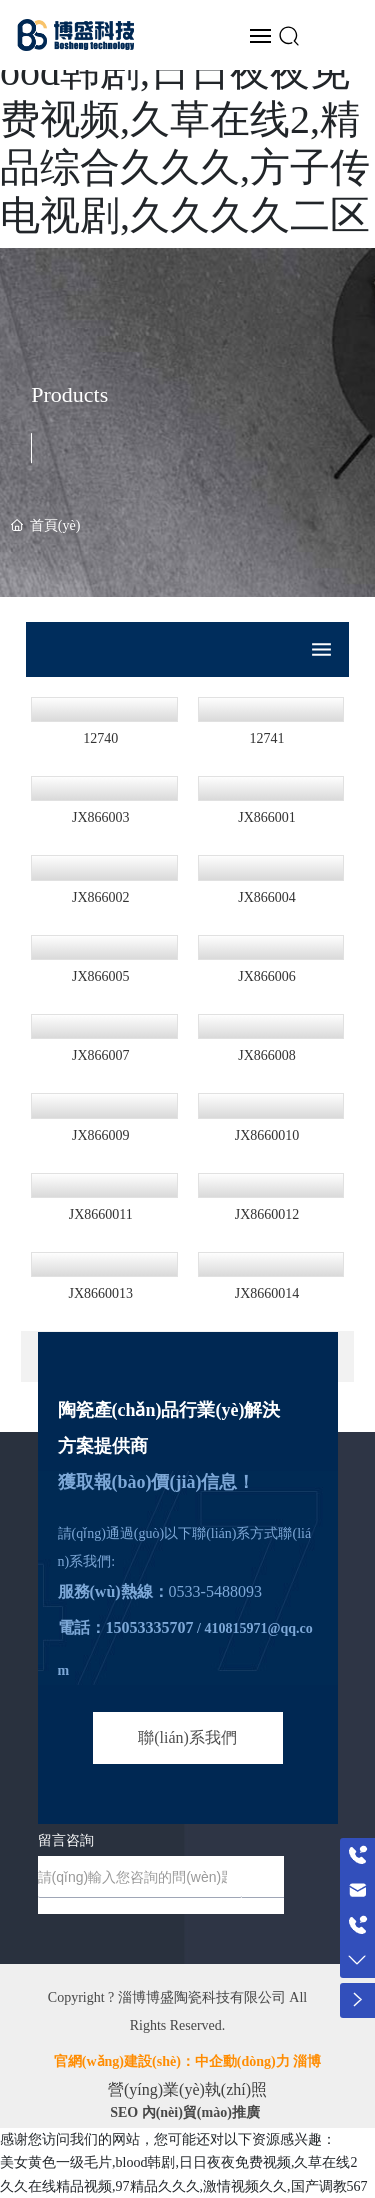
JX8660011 (101, 1214)
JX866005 (101, 976)
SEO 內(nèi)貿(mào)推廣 (185, 2112)
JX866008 (267, 1055)
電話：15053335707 (126, 1627)
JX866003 (101, 817)
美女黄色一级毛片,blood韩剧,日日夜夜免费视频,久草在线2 (178, 2162)
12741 (266, 738)
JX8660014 (267, 1293)
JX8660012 (267, 1214)
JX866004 (267, 897)
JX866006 (267, 976)
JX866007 (101, 1055)
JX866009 (101, 1135)
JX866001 (267, 817)
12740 (100, 738)
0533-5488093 (215, 1591)
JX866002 (101, 897)
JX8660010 (267, 1135)
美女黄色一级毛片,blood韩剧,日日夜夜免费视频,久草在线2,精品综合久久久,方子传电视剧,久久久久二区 (185, 119)
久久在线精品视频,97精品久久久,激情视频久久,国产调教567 (184, 2186)
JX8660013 (100, 1293)
